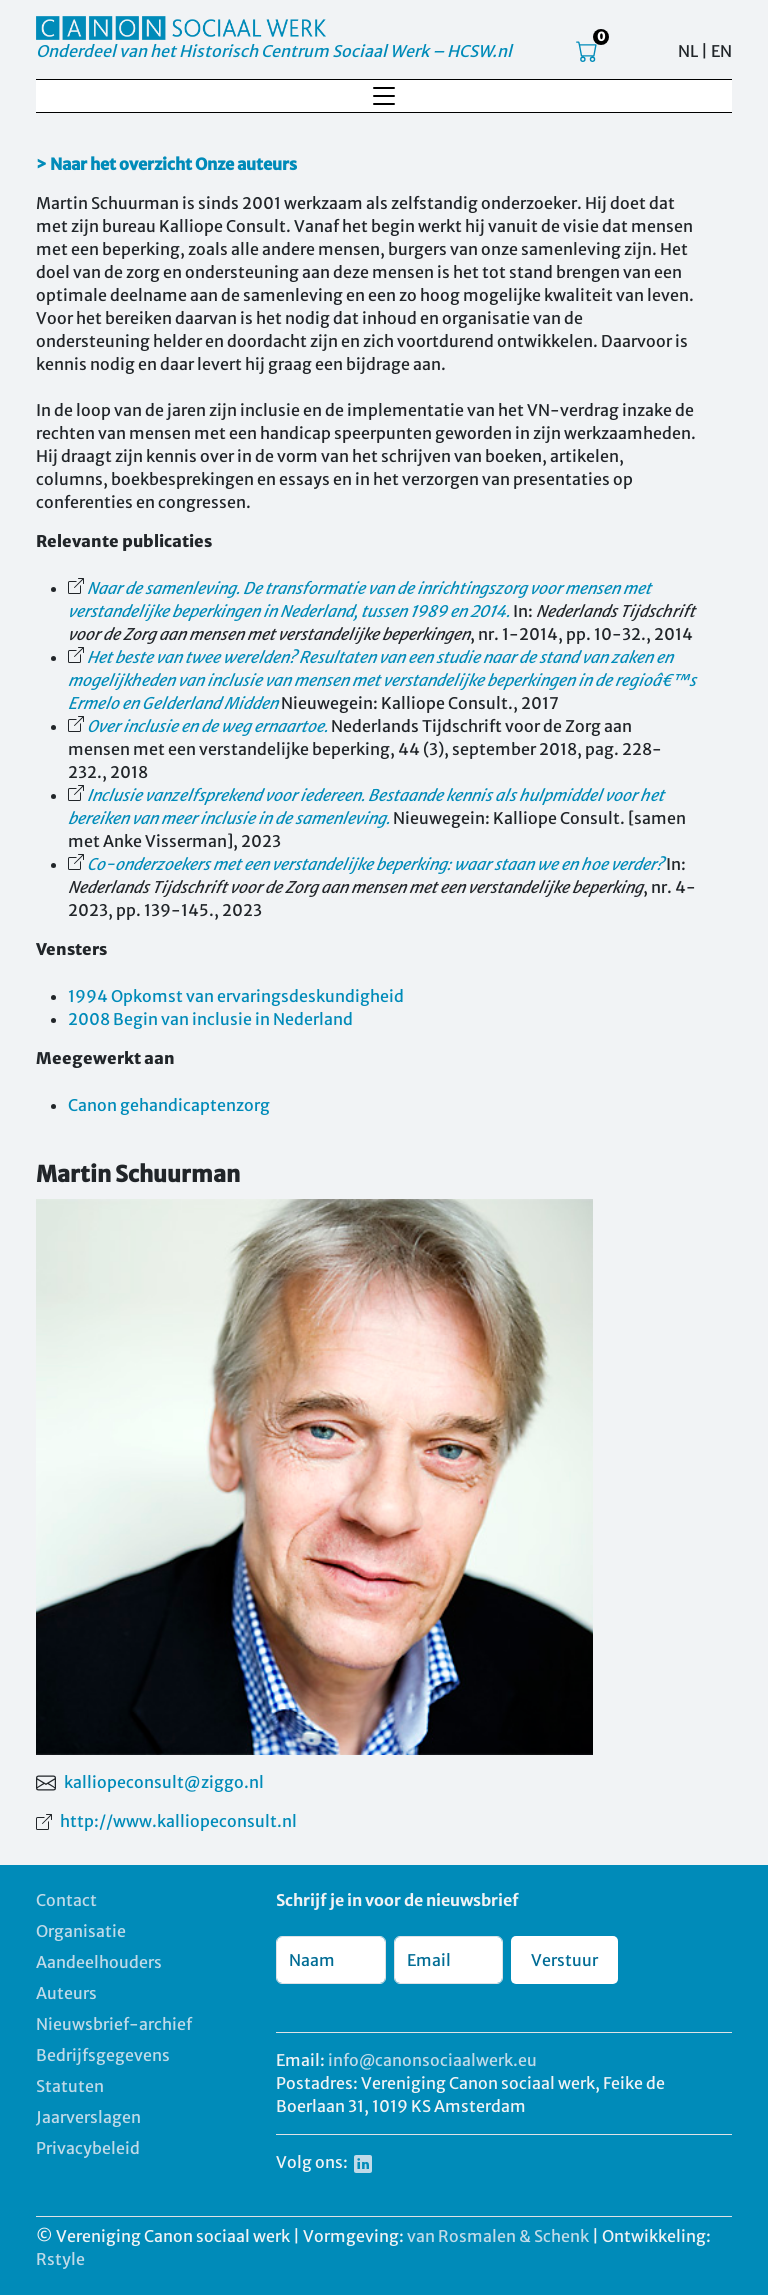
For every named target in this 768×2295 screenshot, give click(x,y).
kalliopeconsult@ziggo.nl (164, 1782)
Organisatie (81, 1931)
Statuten (70, 2086)
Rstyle (60, 2259)
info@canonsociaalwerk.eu (432, 2060)
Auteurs (66, 1993)
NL (688, 51)
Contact (66, 1900)
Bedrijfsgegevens (103, 2055)
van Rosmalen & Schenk (498, 2236)
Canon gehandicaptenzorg (169, 1105)
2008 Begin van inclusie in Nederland (210, 1019)
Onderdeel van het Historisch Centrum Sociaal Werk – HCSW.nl (274, 51)
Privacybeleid (88, 2148)
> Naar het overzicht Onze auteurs (166, 164)
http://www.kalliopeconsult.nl (178, 1821)
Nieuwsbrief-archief (114, 2024)
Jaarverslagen (88, 2117)
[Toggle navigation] (384, 96)
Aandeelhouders (99, 1962)
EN (721, 51)
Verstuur (564, 1960)
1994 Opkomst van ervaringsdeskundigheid (236, 996)
